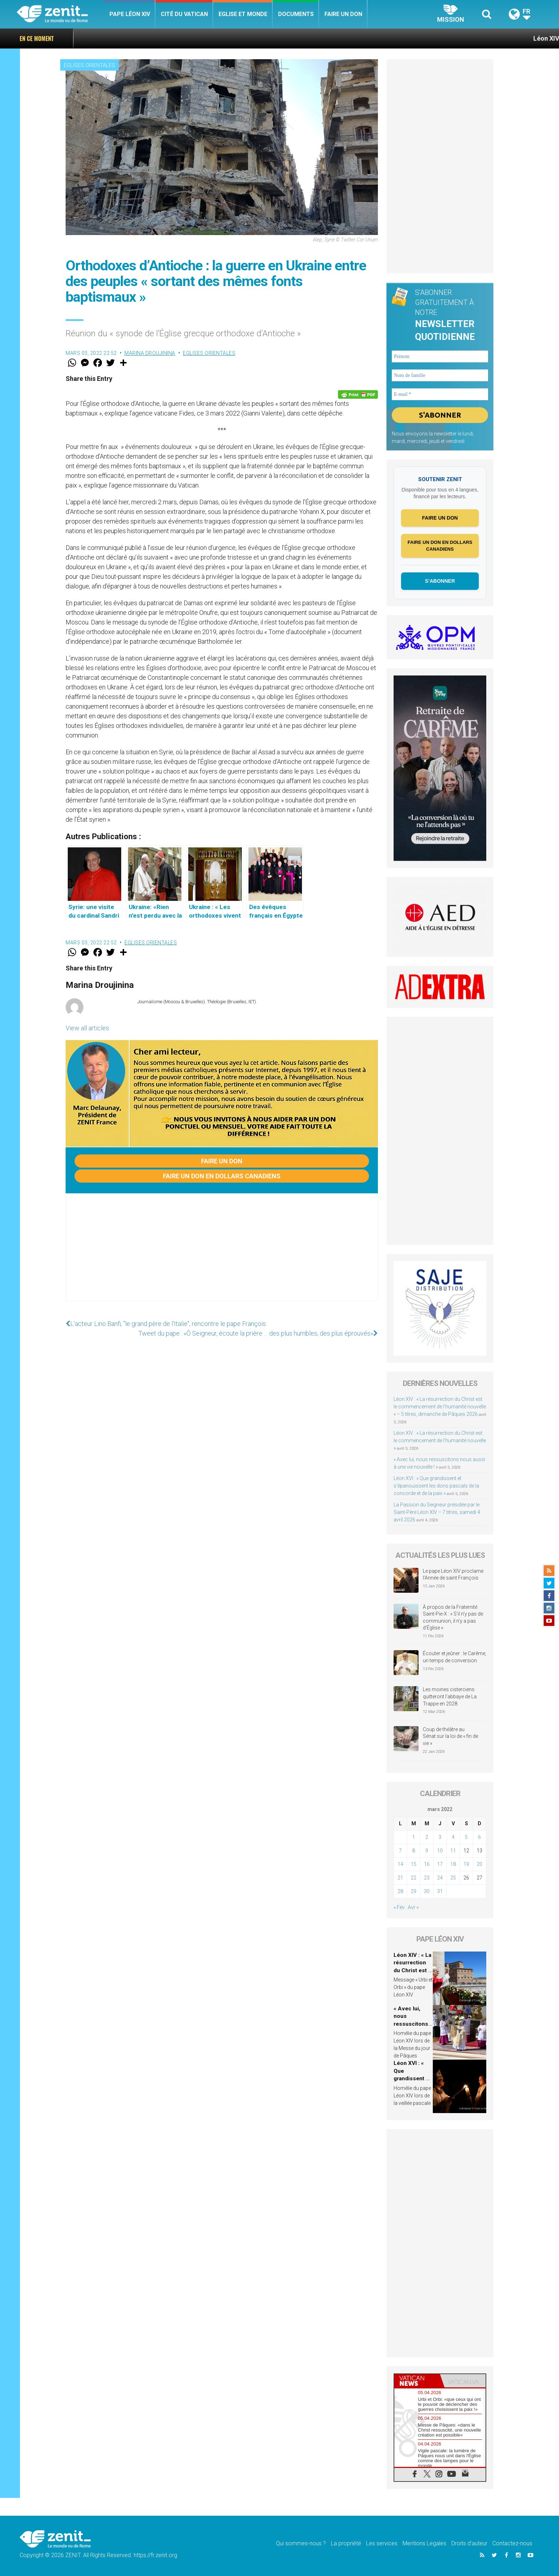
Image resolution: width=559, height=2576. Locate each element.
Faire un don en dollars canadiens (222, 1176)
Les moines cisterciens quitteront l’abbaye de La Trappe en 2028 (450, 1696)
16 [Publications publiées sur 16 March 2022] (427, 1864)
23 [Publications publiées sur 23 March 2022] (427, 1878)
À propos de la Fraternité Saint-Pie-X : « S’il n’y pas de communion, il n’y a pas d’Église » (453, 1617)
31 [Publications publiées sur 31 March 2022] (440, 1891)
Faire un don (343, 14)
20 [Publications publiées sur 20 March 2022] (479, 1864)
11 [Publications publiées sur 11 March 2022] (453, 1850)
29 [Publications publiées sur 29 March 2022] (413, 1891)
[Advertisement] (222, 1254)
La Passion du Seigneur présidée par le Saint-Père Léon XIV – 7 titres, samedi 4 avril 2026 (437, 1512)
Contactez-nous (512, 2543)
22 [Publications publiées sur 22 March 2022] (413, 1878)
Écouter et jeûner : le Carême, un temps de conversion (454, 1657)
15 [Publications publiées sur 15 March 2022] (413, 1864)
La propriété (346, 2543)
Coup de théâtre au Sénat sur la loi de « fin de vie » (450, 1736)
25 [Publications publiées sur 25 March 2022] (453, 1878)
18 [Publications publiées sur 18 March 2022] (453, 1864)
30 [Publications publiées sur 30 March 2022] (427, 1891)
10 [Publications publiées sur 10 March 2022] (440, 1850)
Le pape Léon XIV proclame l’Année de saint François (453, 1574)
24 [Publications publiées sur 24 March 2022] (440, 1878)
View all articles (87, 1028)
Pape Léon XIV (129, 14)
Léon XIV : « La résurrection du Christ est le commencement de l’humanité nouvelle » (440, 1440)
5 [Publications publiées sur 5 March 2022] (466, 1837)
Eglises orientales (89, 65)
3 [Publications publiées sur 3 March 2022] (440, 1837)
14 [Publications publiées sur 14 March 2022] (400, 1864)
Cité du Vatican (184, 14)
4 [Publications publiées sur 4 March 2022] (453, 1837)
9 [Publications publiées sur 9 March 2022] (426, 1850)
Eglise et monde (243, 14)
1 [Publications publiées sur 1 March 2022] (413, 1837)
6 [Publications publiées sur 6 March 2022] (479, 1837)
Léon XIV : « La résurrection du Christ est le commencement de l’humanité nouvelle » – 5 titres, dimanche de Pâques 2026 (440, 1406)
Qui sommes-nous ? (301, 2543)
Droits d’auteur (469, 2543)
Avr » (413, 1907)
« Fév (399, 1907)
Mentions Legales (424, 2543)
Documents (296, 14)
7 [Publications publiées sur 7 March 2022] (400, 1850)
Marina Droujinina (149, 353)
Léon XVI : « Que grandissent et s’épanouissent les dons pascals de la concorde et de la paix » (436, 1485)
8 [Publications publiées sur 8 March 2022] (413, 1850)
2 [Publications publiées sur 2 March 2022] (426, 1837)
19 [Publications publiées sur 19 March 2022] (466, 1864)
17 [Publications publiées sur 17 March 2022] (440, 1864)
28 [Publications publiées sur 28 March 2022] (400, 1891)
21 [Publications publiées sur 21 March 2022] (400, 1878)
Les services (382, 2543)
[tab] (417, 2380)
